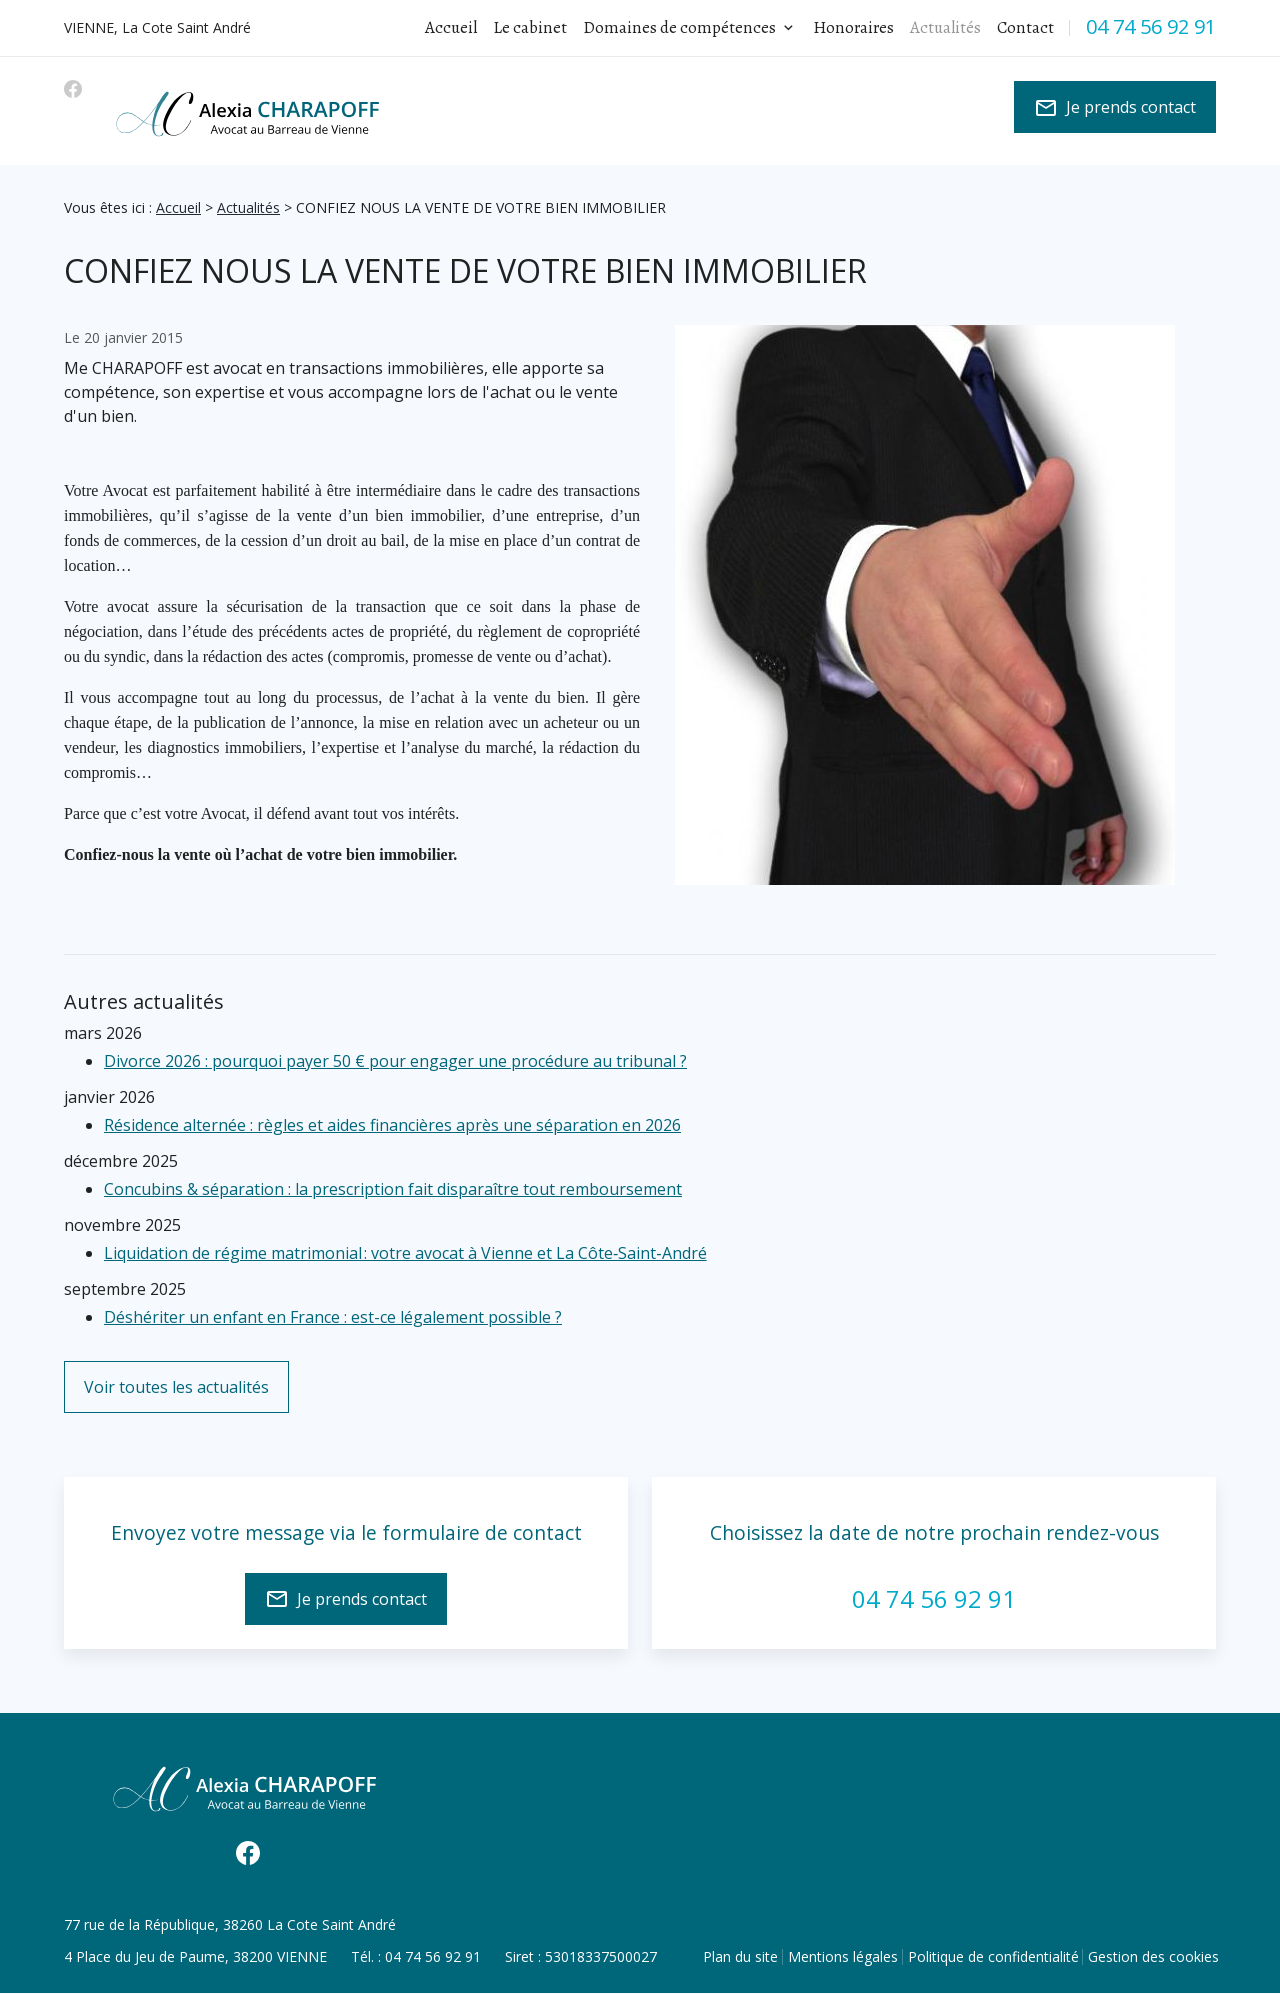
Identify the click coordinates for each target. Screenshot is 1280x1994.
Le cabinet (530, 27)
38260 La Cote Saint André (230, 1924)
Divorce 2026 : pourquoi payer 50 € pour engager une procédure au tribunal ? (395, 1061)
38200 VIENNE (195, 1956)
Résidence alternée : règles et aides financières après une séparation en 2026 (392, 1125)
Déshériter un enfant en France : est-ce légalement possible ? (333, 1317)
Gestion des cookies (1153, 1956)
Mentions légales (843, 1956)
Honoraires (853, 27)
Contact (1025, 27)
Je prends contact (1115, 108)
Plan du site (740, 1956)
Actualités (248, 207)
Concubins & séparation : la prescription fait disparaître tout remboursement (393, 1189)
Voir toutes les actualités (176, 1387)
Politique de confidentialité (993, 1956)
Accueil (451, 27)
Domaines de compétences (679, 27)
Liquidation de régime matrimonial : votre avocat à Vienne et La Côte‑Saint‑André (405, 1253)
